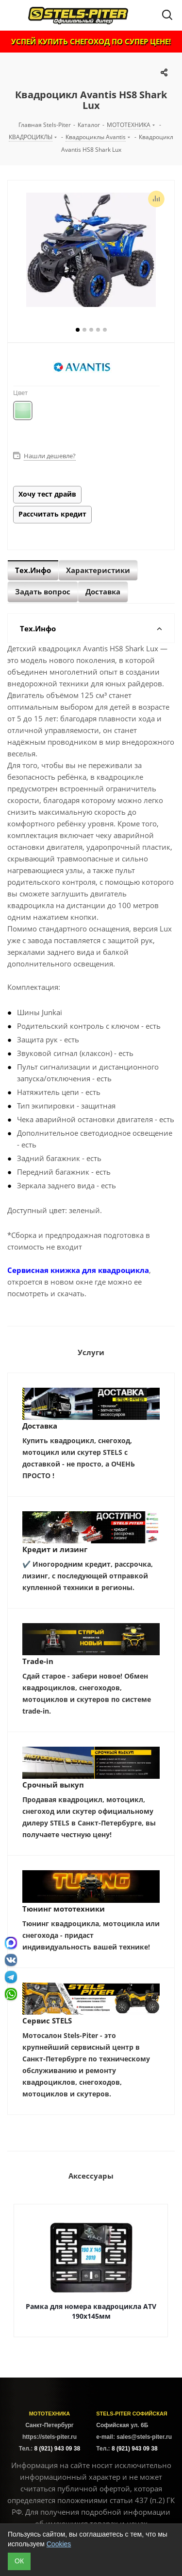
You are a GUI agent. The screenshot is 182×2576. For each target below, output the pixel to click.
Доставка (39, 1426)
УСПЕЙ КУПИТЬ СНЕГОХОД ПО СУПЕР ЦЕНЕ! (91, 41)
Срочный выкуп (53, 1784)
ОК (19, 2561)
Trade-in (37, 1661)
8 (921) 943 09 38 (57, 2448)
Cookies (59, 2544)
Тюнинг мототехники (63, 1909)
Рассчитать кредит (52, 514)
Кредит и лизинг (54, 1549)
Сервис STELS (47, 2020)
